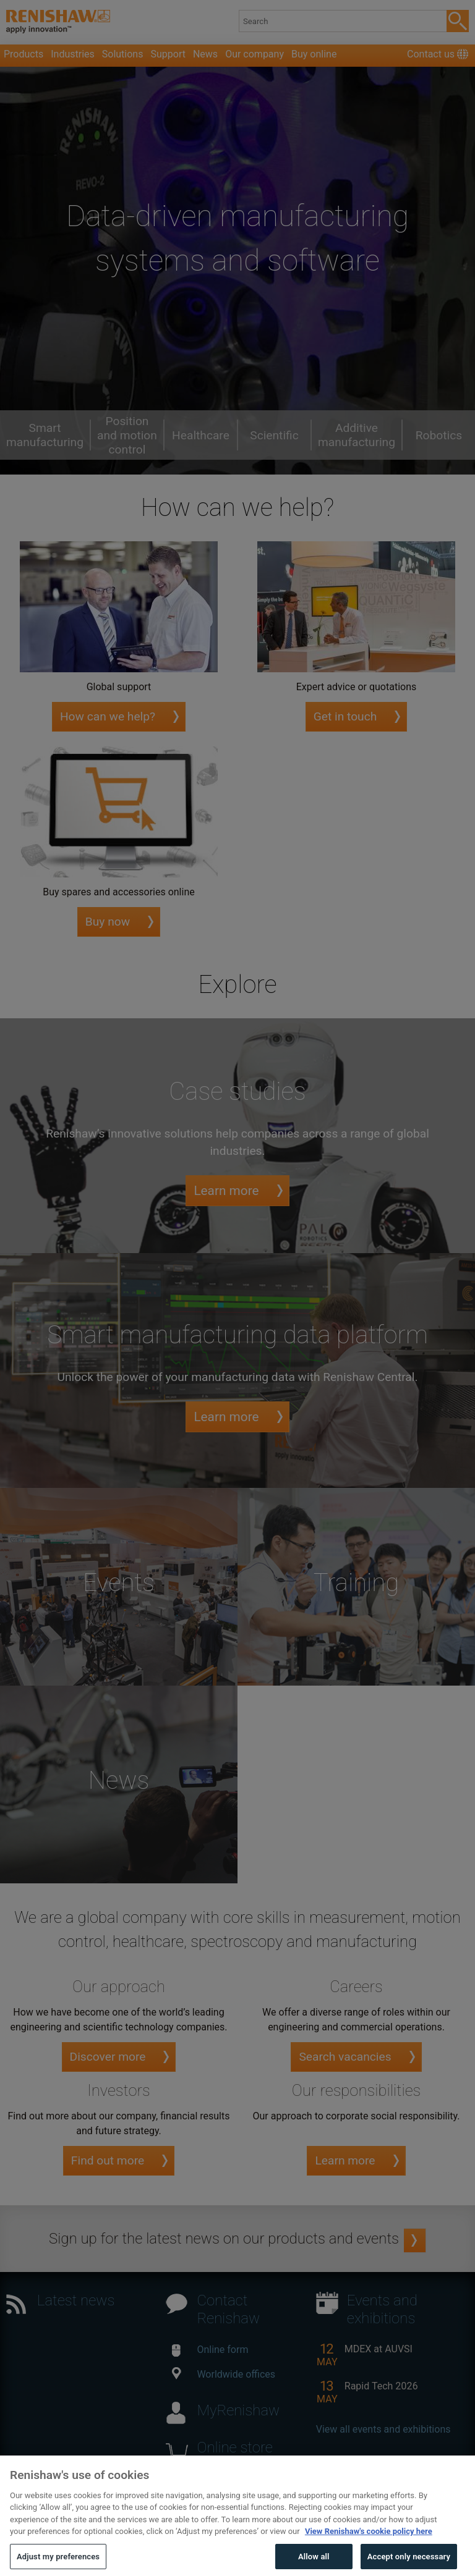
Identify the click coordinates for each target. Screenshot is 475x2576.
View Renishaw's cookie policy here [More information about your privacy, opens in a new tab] (368, 2551)
